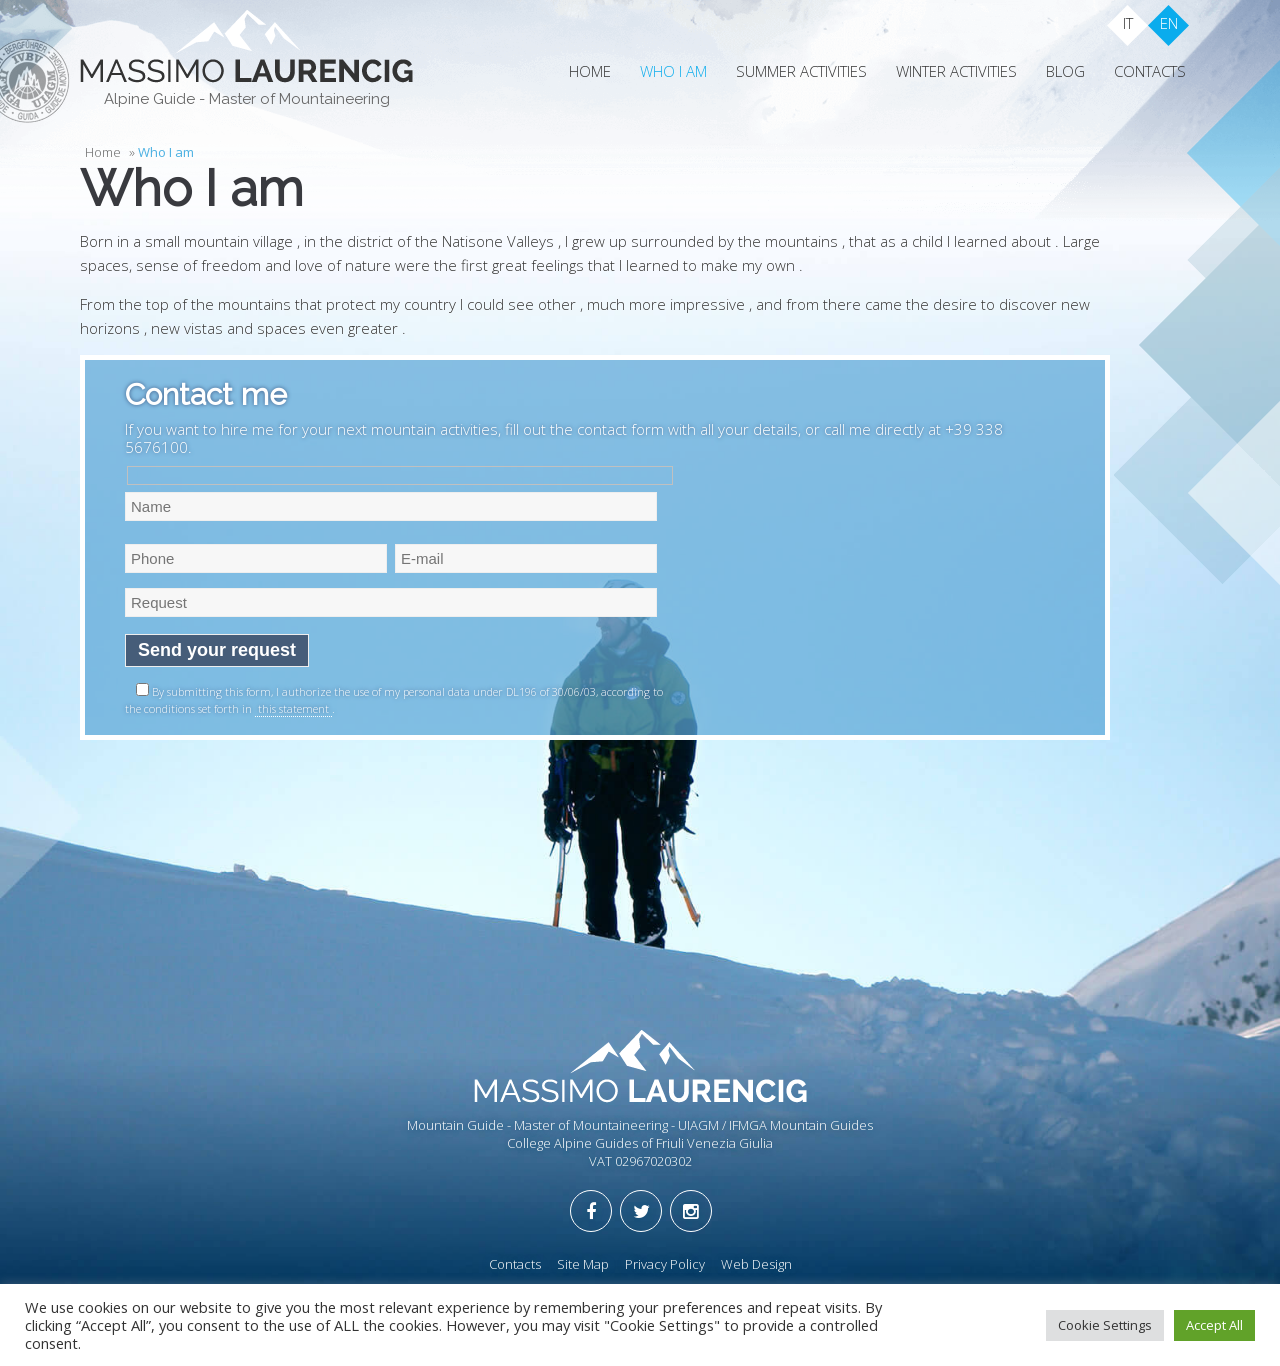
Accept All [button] (1214, 1325)
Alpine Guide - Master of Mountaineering (247, 99)
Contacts (1150, 71)
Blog (1065, 71)
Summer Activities (801, 71)
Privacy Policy (665, 1264)
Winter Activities (956, 71)
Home (590, 71)
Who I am (673, 71)
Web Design (756, 1264)
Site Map (583, 1264)
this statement (293, 708)
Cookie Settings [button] (1105, 1325)
